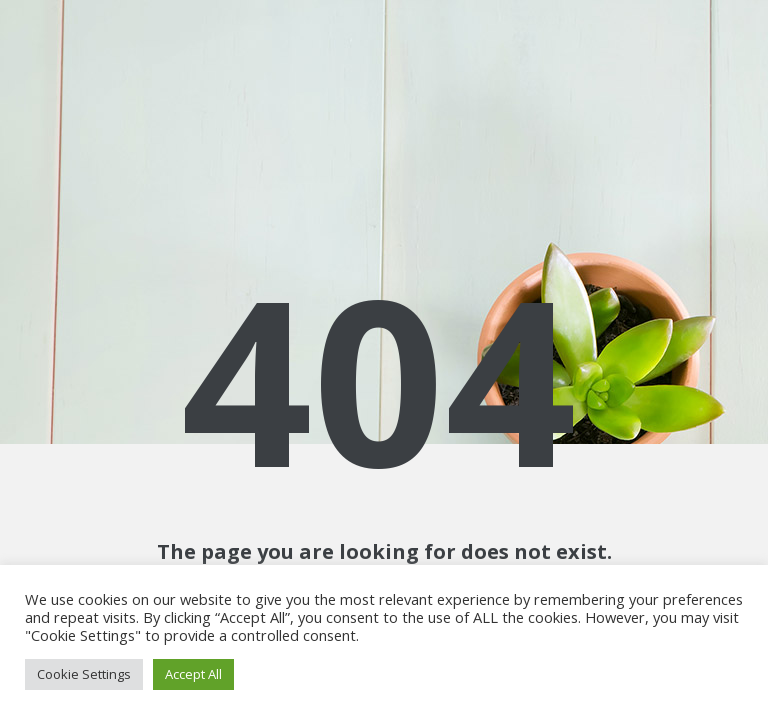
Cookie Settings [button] (84, 674)
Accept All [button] (193, 674)
